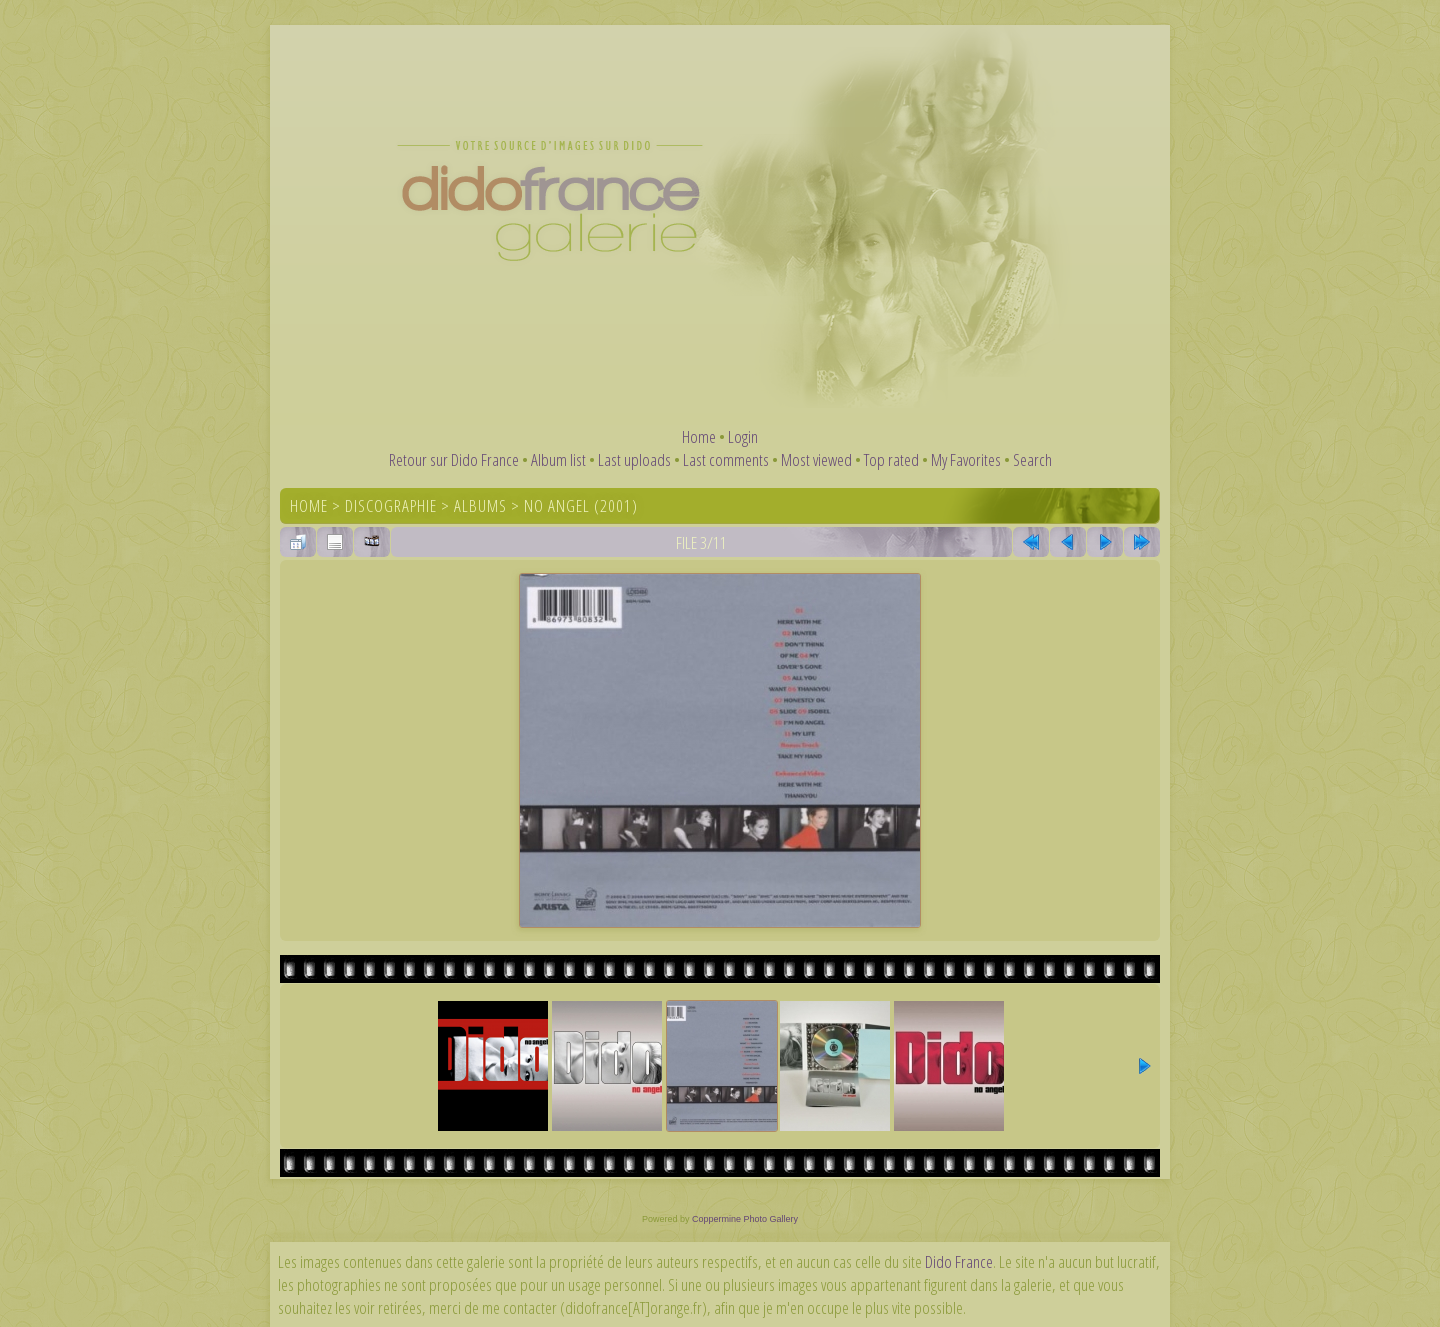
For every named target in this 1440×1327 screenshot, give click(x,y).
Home (699, 436)
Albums (480, 505)
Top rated (891, 459)
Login (743, 436)
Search (1032, 459)
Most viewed (816, 459)
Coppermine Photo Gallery (745, 1219)
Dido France (959, 1261)
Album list (558, 459)
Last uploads (634, 459)
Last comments (726, 459)
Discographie (391, 505)
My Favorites (966, 459)
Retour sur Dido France (454, 459)
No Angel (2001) (581, 505)
